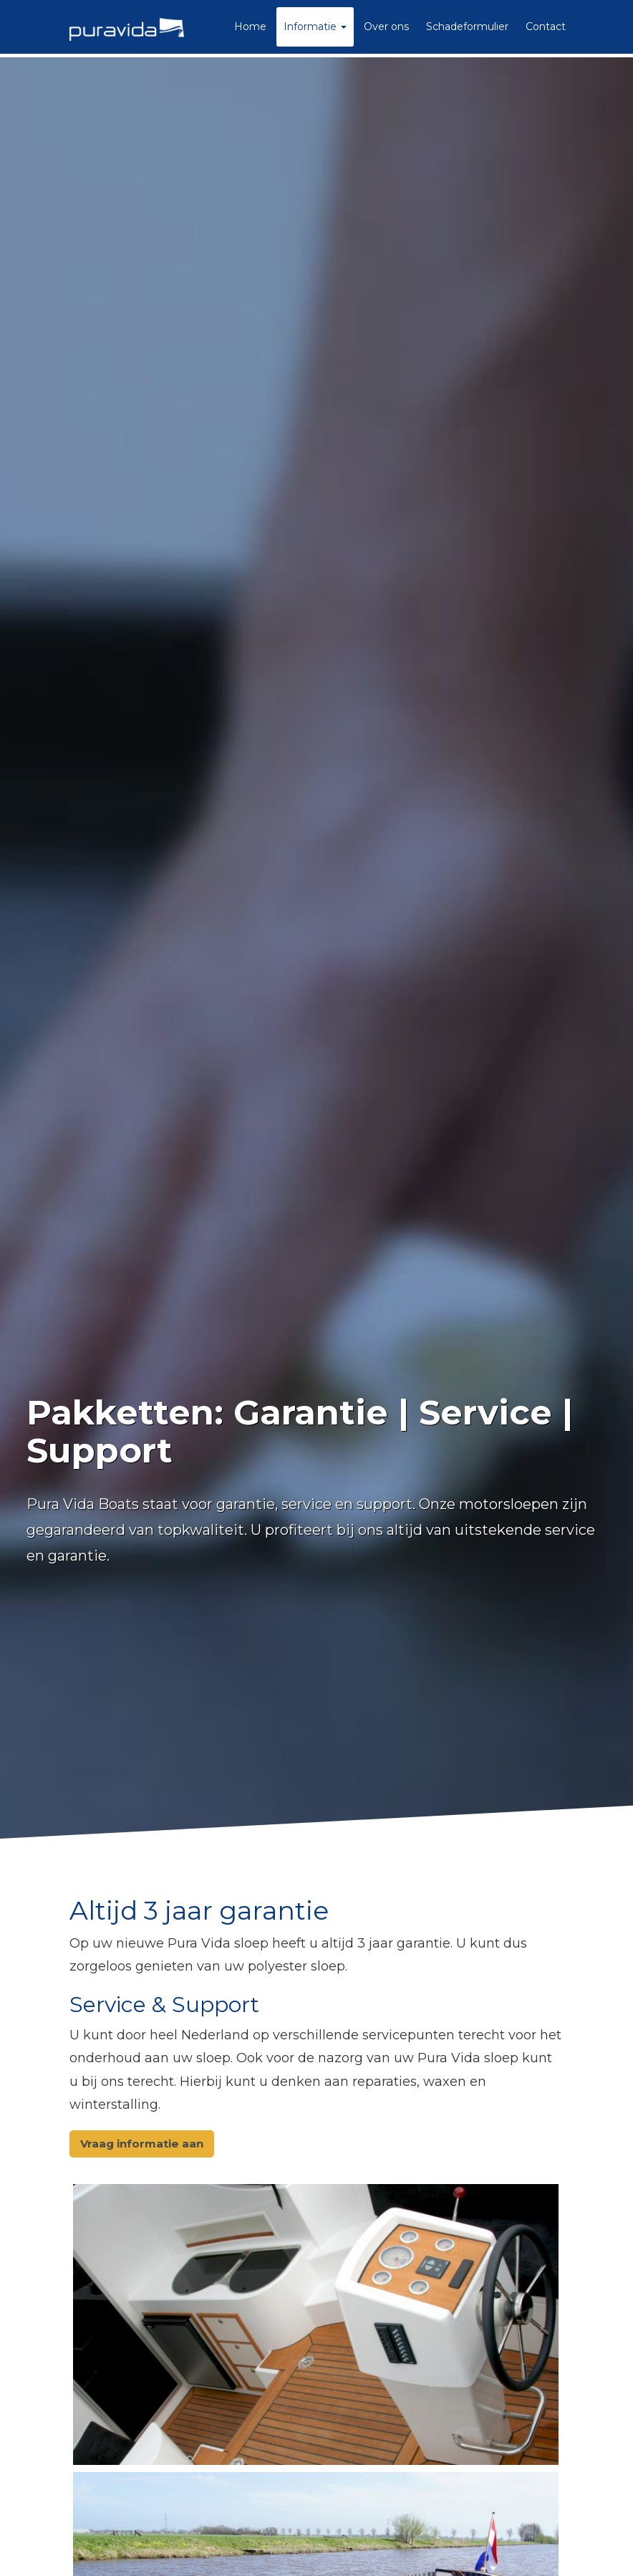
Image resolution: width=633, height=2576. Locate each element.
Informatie (315, 26)
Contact (546, 26)
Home (250, 26)
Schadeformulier (467, 26)
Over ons (386, 26)
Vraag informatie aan (141, 2143)
